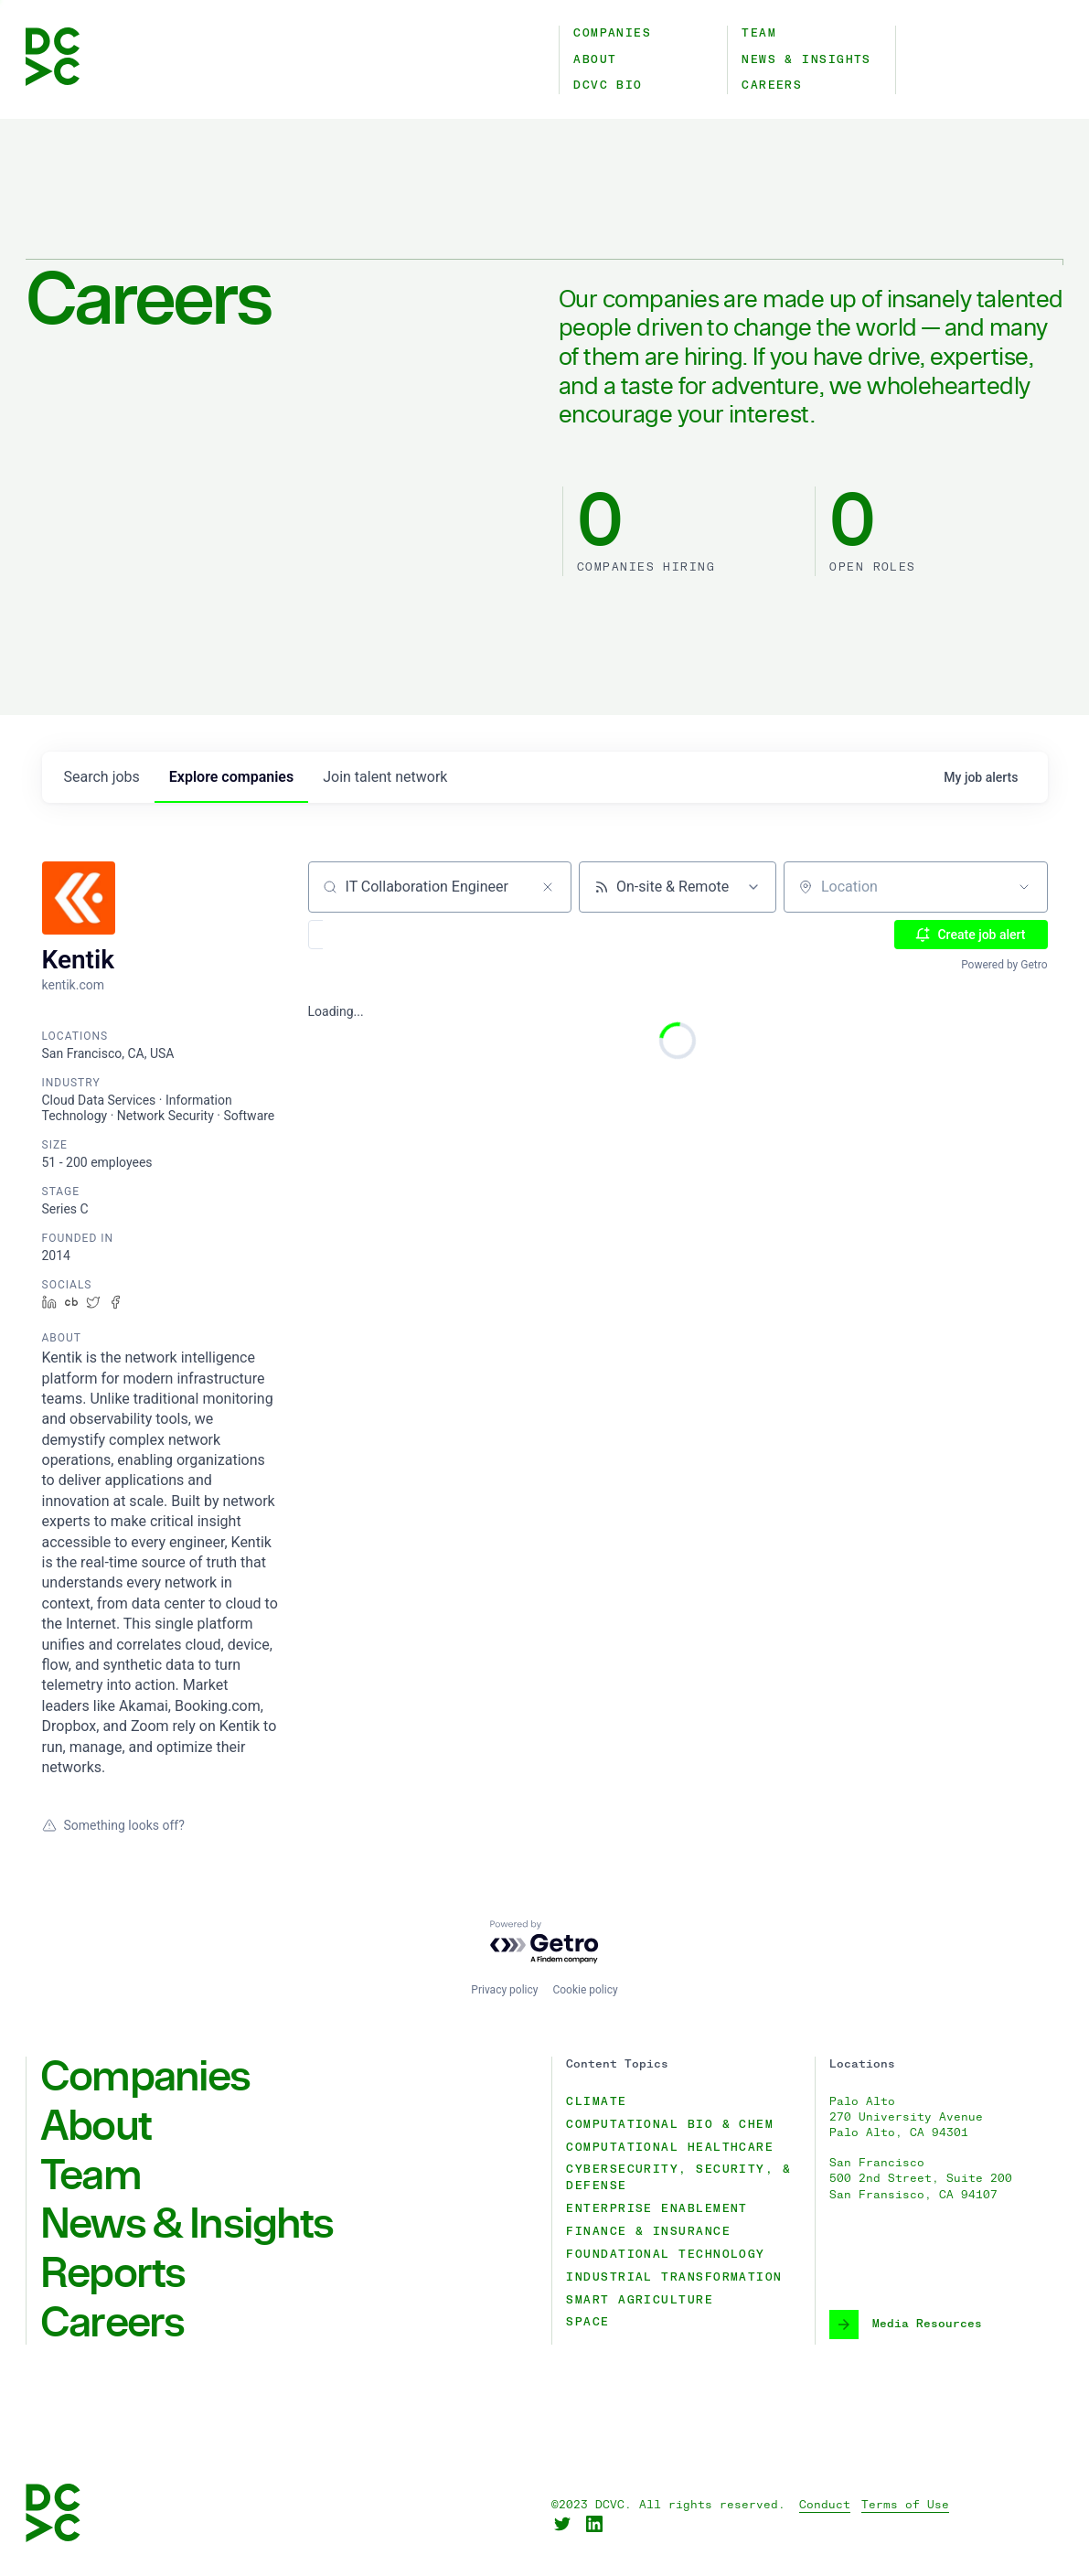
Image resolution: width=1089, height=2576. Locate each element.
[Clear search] (548, 887)
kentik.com (73, 985)
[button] (369, 934)
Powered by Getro (1004, 964)
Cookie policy (584, 1989)
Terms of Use (905, 2505)
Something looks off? (113, 1825)
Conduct (824, 2505)
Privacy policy (504, 1989)
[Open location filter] (1024, 887)
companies (231, 777)
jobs (102, 777)
